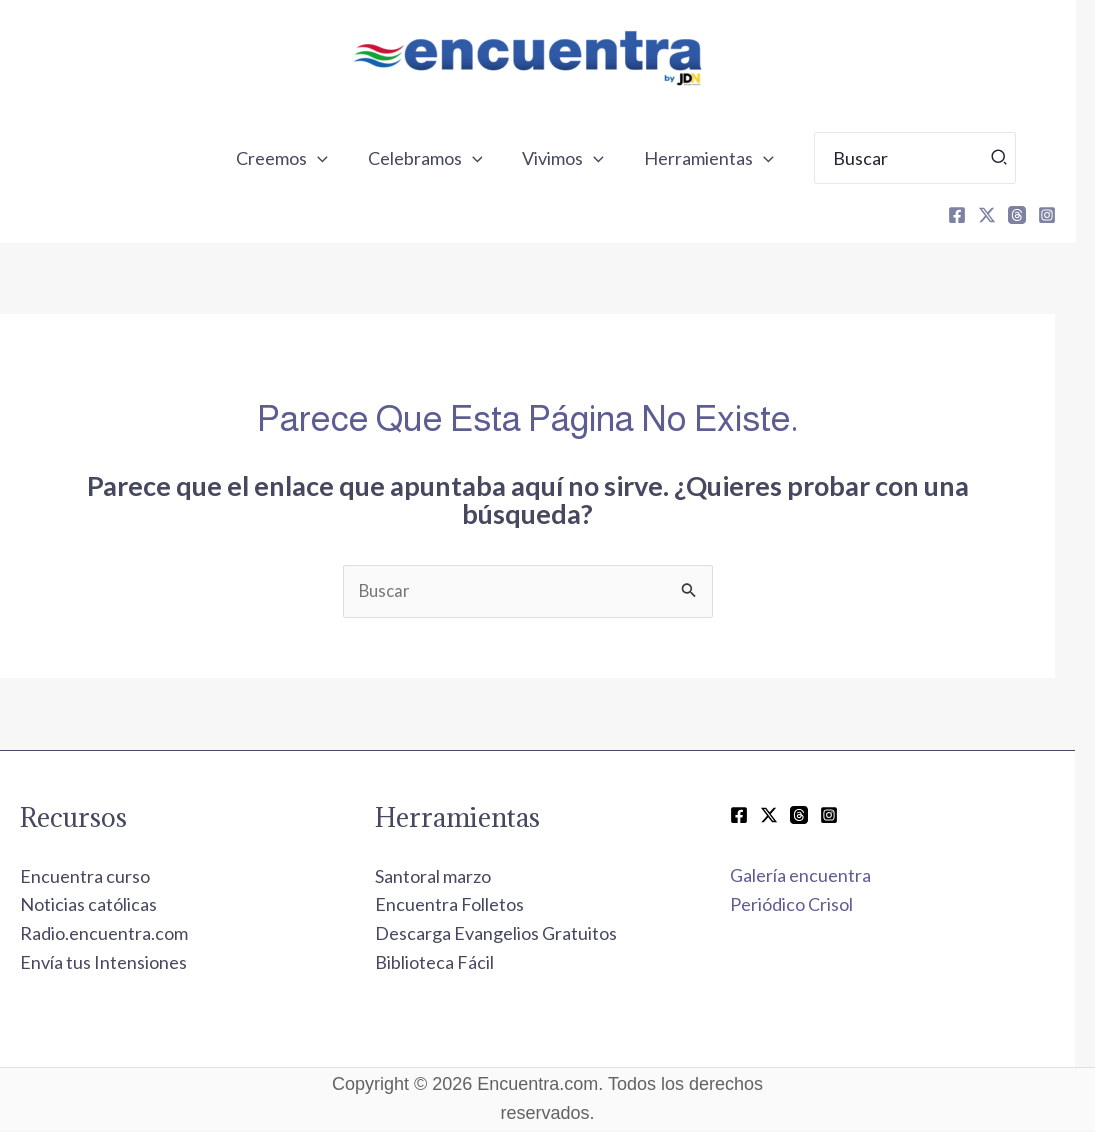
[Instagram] (1067, 215)
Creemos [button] (316, 158)
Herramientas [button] (731, 158)
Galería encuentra (820, 877)
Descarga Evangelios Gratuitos (516, 935)
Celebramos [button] (455, 158)
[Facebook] (977, 215)
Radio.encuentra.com (124, 935)
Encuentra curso (105, 878)
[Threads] (1037, 215)
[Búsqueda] (1020, 158)
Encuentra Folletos (469, 906)
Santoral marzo (453, 878)
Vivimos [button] (589, 158)
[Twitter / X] (789, 817)
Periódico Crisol (811, 906)
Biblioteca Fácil (454, 964)
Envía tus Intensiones (123, 964)
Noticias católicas (108, 906)
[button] (351, 158)
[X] (1007, 215)
